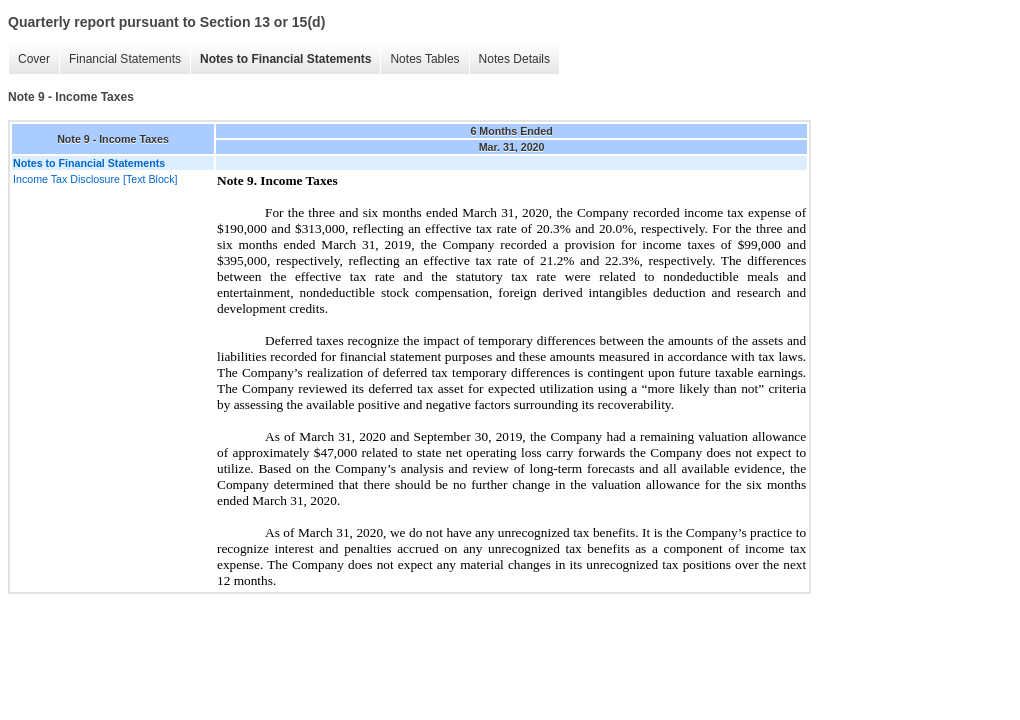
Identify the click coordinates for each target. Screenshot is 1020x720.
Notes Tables (424, 59)
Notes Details (514, 59)
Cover (34, 59)
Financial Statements (125, 59)
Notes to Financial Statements (285, 59)
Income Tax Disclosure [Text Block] (95, 179)
